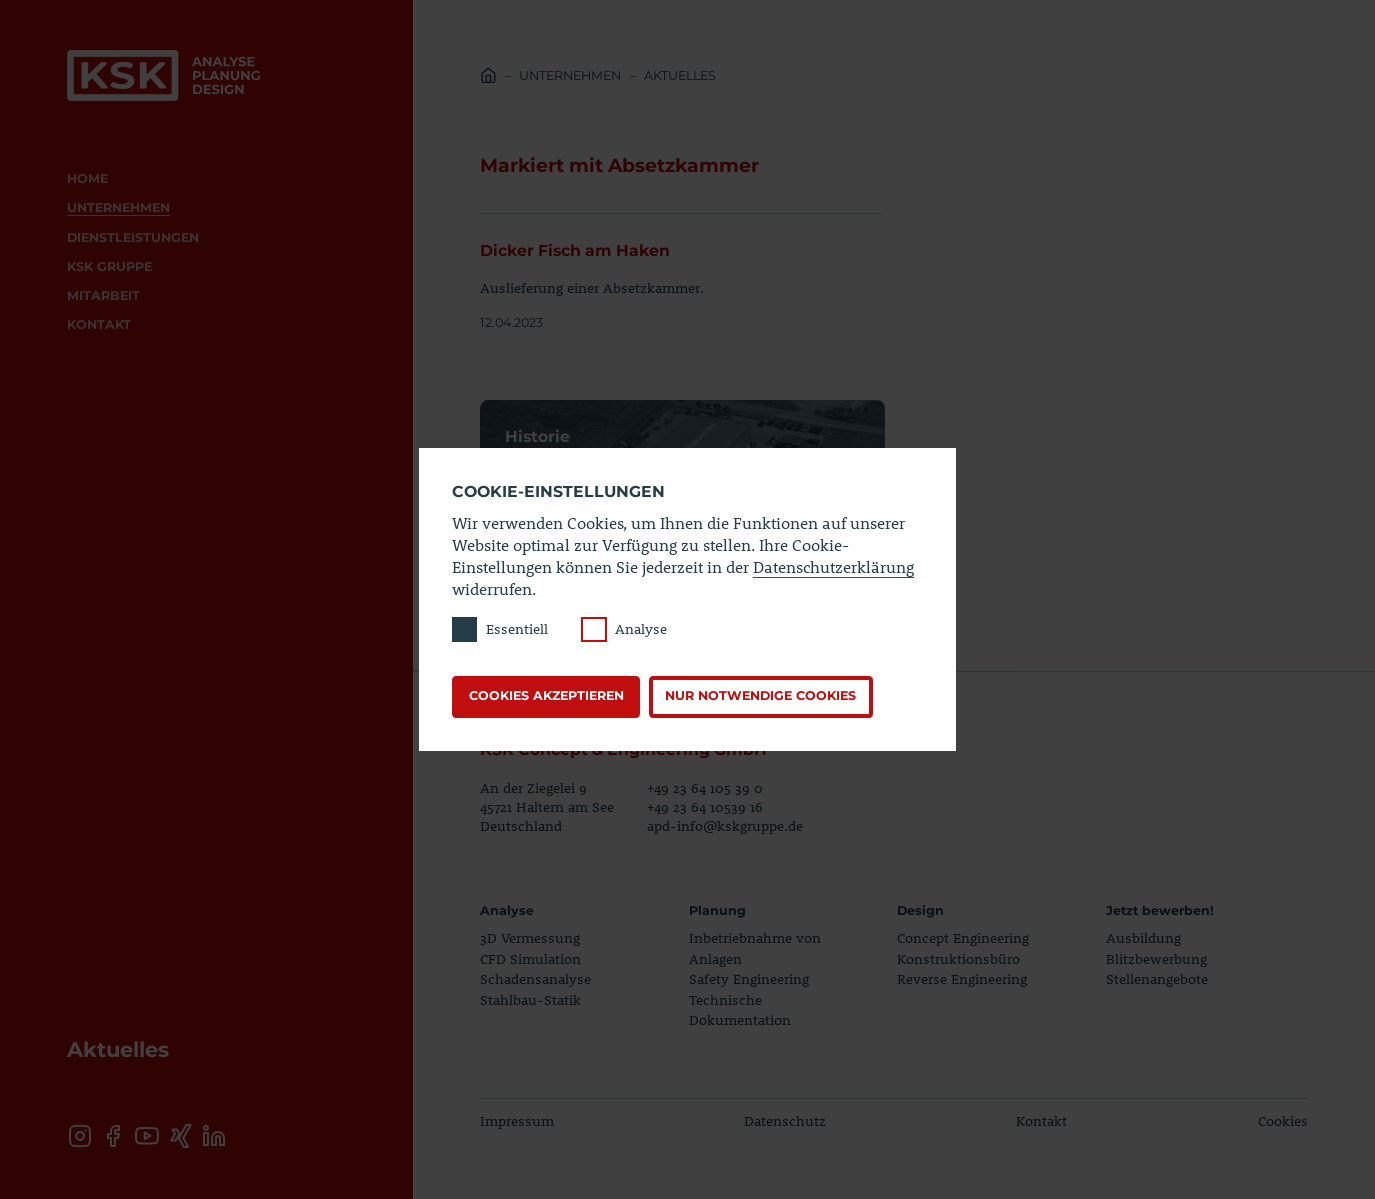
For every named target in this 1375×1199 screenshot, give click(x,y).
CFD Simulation (530, 958)
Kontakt (99, 324)
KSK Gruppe (109, 266)
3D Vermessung (530, 937)
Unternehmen (118, 207)
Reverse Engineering (962, 978)
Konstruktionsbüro (958, 958)
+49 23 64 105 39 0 (705, 787)
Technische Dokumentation (740, 1009)
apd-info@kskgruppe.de (725, 825)
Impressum (517, 1120)
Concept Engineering (963, 937)
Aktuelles (680, 75)
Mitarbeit (103, 295)
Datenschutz (785, 1120)
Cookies (1283, 1120)
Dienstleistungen (133, 237)
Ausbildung (1143, 937)
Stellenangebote (1157, 978)
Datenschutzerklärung (833, 566)
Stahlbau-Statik (530, 999)
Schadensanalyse (535, 978)
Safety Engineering (749, 978)
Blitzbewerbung (1156, 958)
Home (87, 178)
